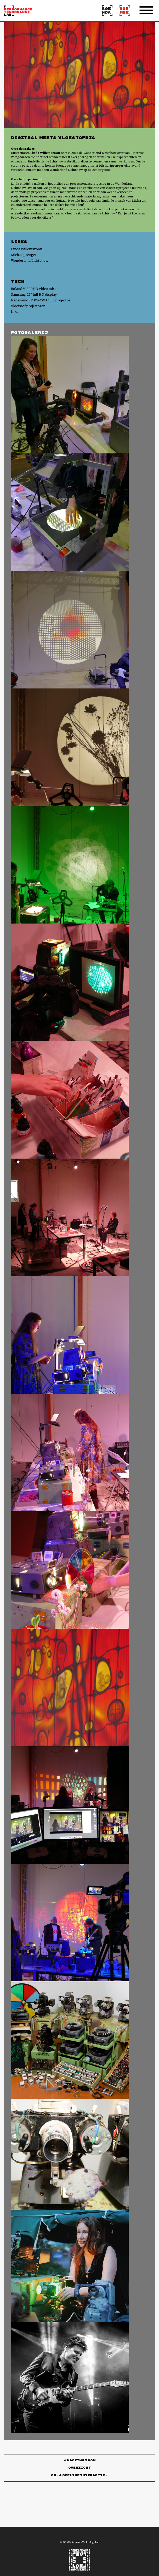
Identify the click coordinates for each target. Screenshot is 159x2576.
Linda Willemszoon (26, 249)
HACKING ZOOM (81, 2460)
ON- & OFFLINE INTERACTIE (78, 2475)
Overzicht (79, 2468)
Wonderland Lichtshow (29, 260)
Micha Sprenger (24, 255)
